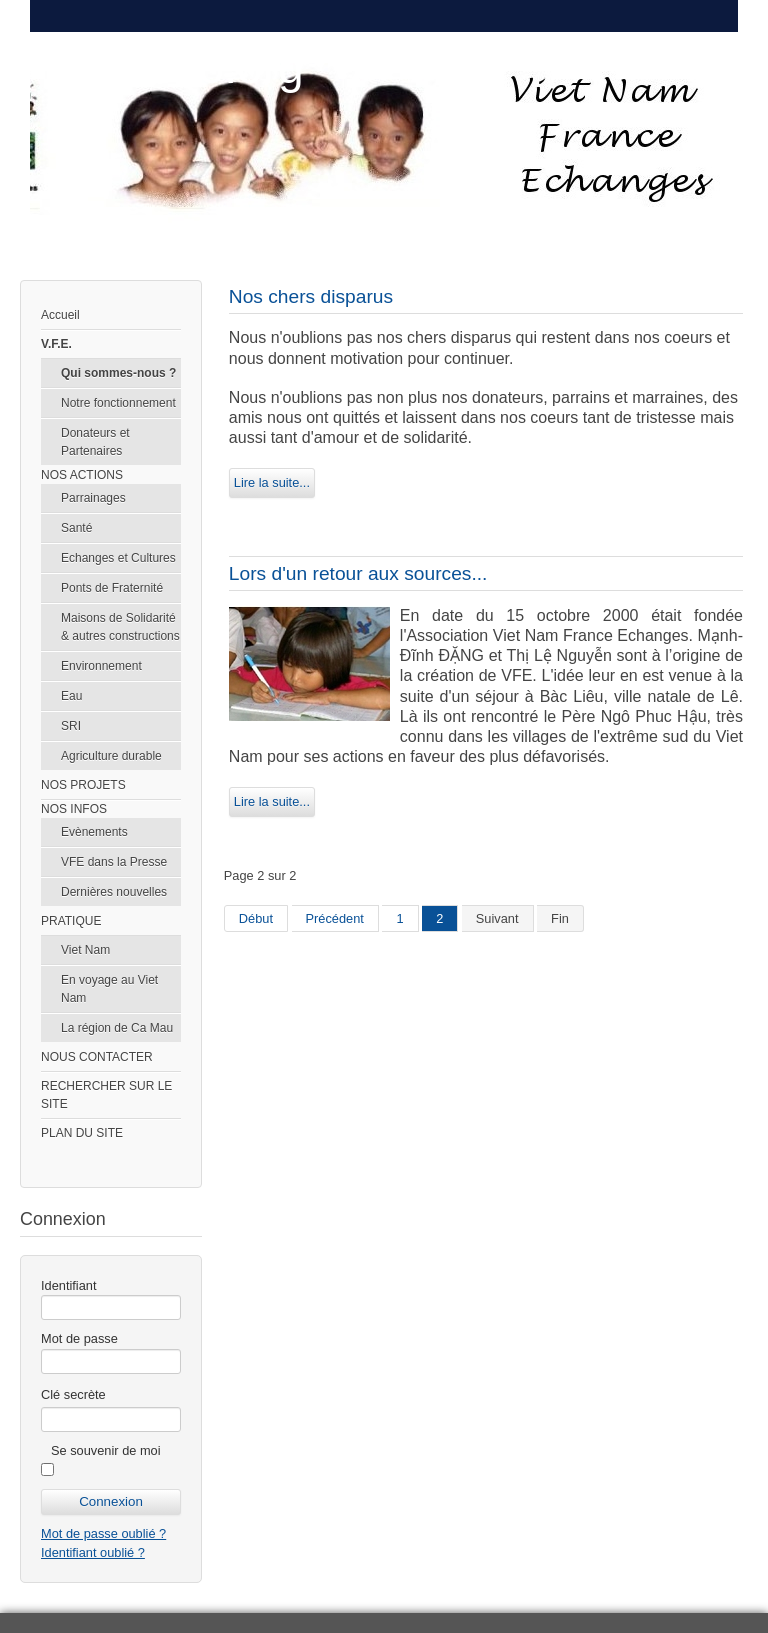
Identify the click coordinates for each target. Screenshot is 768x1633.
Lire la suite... (272, 482)
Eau (71, 696)
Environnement (101, 666)
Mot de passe (79, 1338)
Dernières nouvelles (114, 892)
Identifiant (69, 1285)
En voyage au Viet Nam (109, 989)
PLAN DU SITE (82, 1133)
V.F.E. (56, 344)
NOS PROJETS (83, 785)
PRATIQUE (71, 921)
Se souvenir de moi (106, 1450)
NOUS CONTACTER (97, 1057)
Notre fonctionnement (118, 403)
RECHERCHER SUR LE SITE (106, 1095)
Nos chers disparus (311, 296)
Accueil (60, 315)
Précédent (335, 918)
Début (256, 918)
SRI (71, 726)
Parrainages (93, 498)
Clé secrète (73, 1394)
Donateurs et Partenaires (95, 442)
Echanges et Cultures (118, 558)
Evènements (94, 832)
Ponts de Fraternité (112, 588)
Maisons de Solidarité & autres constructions (120, 627)
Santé (76, 528)
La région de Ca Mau (117, 1028)
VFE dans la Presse (114, 862)
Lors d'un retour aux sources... (358, 573)
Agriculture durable (111, 756)
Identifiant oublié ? (93, 1552)
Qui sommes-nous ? (118, 373)
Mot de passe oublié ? (103, 1533)
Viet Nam (85, 950)
